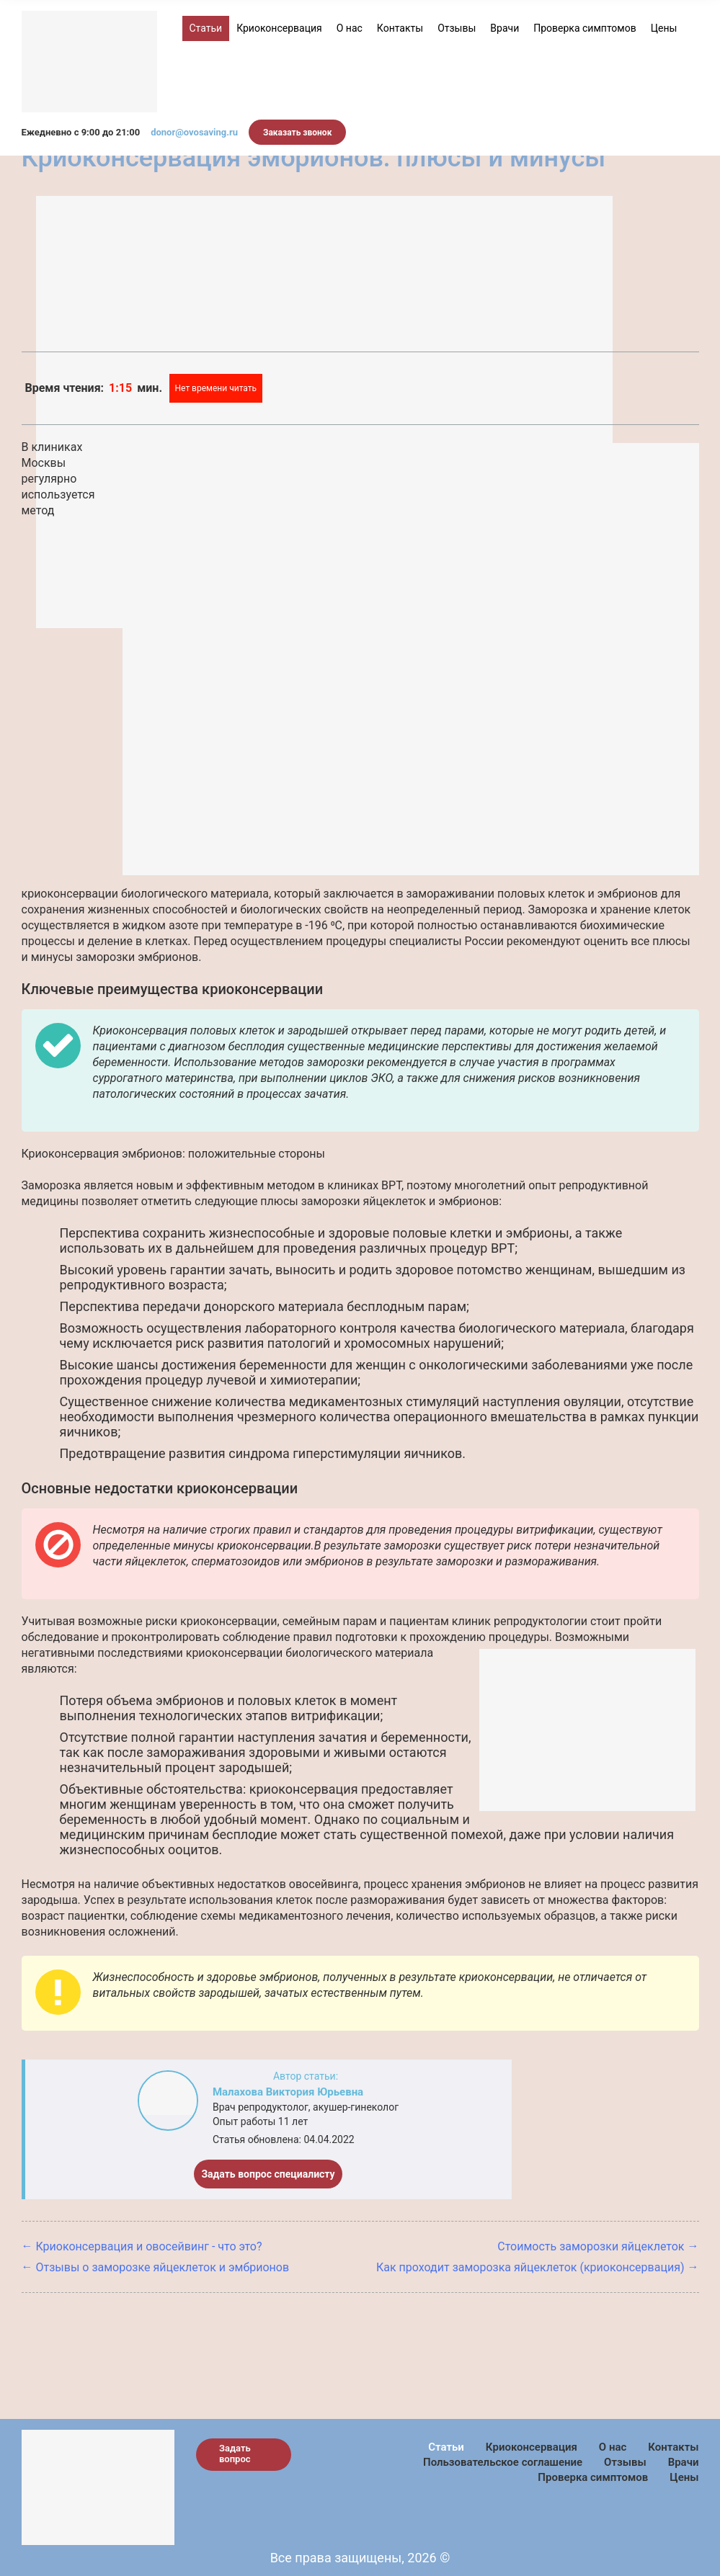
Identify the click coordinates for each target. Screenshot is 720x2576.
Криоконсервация (279, 28)
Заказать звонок (297, 133)
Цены (664, 28)
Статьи (206, 28)
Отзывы (456, 28)
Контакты (400, 28)
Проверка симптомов (584, 28)
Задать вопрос (235, 2453)
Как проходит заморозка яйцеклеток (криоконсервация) (530, 2267)
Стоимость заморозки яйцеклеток (590, 2246)
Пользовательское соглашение (502, 2462)
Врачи (504, 28)
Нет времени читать (216, 388)
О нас (350, 28)
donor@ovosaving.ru (194, 132)
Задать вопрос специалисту (267, 2174)
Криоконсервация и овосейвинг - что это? (149, 2246)
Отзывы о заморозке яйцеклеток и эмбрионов (163, 2267)
